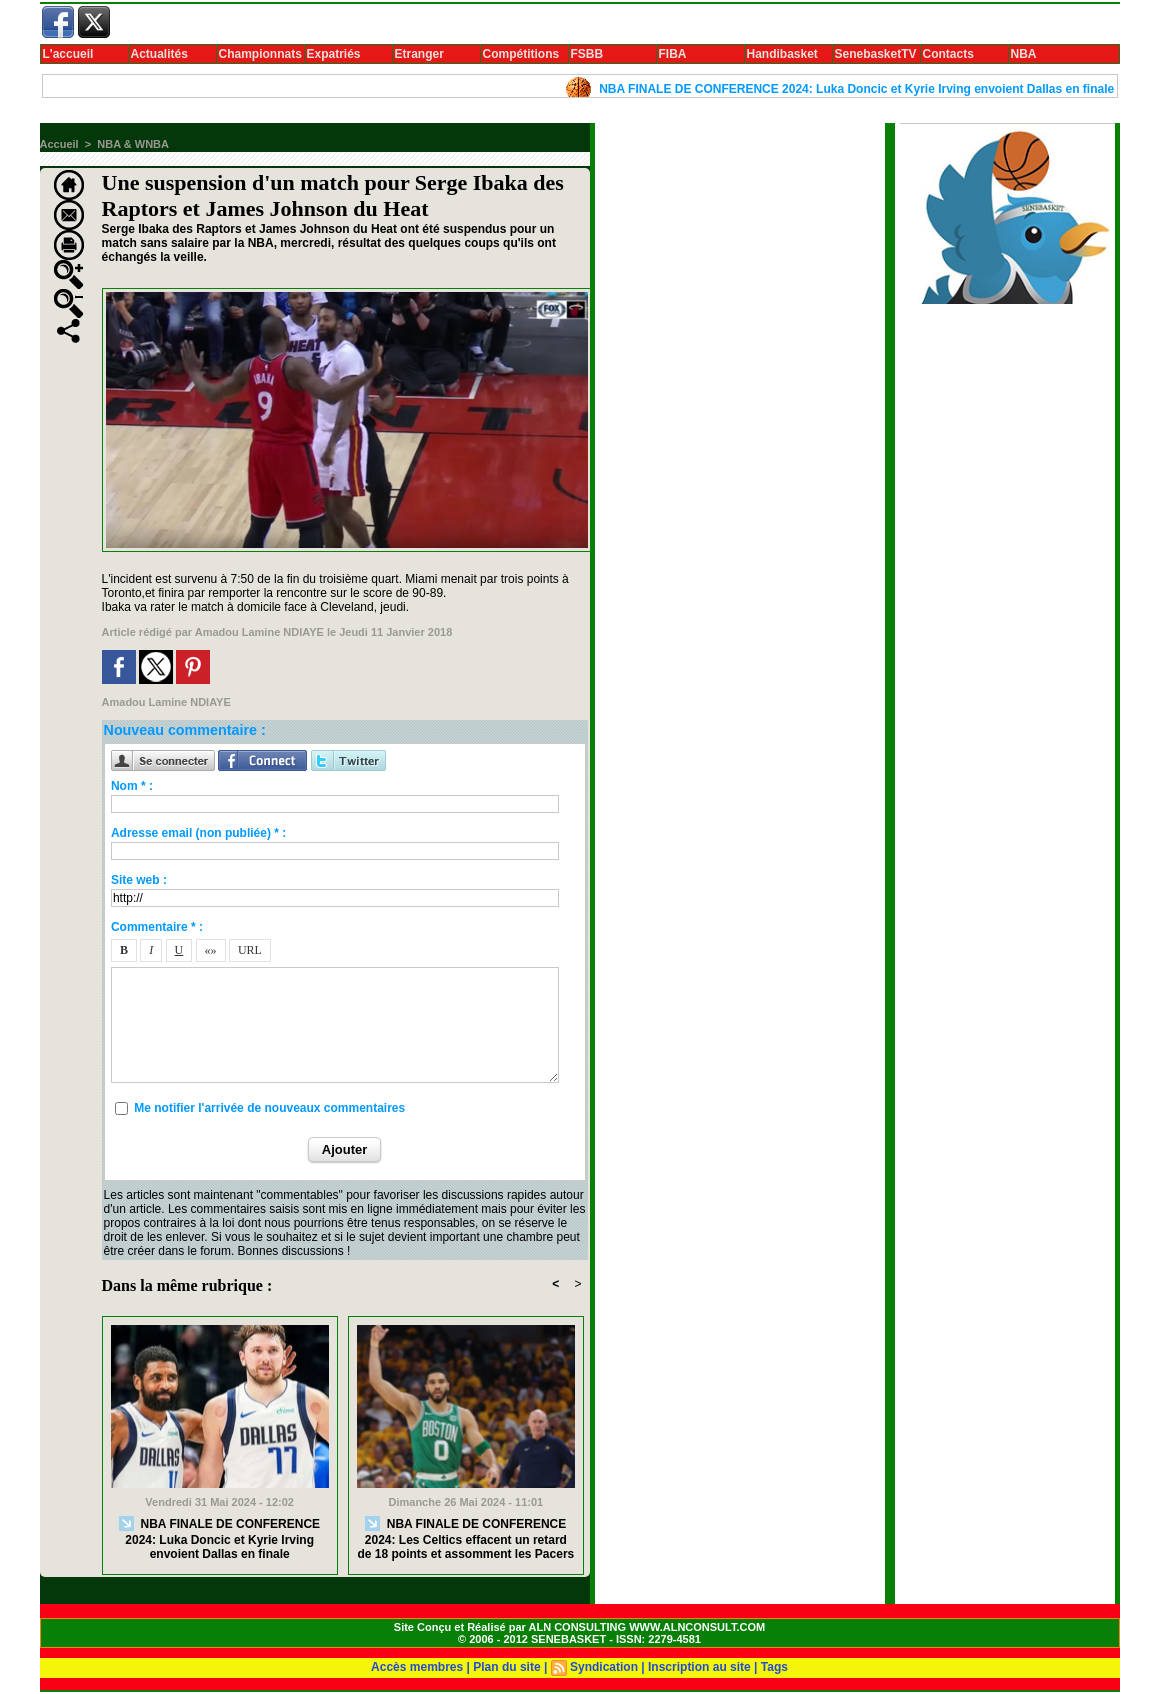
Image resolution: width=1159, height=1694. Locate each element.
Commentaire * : (157, 927)
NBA (1024, 54)
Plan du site (506, 1667)
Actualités (159, 54)
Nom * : (132, 786)
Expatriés (334, 54)
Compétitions (521, 54)
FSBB (587, 54)
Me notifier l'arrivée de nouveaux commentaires (269, 1108)
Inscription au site (699, 1667)
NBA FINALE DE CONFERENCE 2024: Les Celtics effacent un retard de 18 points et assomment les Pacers (465, 1538)
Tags (774, 1667)
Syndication (604, 1667)
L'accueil (68, 54)
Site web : (139, 880)
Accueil (59, 144)
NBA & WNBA (133, 144)
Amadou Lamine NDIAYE (259, 632)
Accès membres (417, 1667)
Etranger (419, 54)
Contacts (948, 54)
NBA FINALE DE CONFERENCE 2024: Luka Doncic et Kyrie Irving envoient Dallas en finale (867, 89)
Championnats (260, 54)
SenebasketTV (876, 54)
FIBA (673, 54)
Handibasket (782, 54)
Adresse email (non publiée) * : (198, 833)
